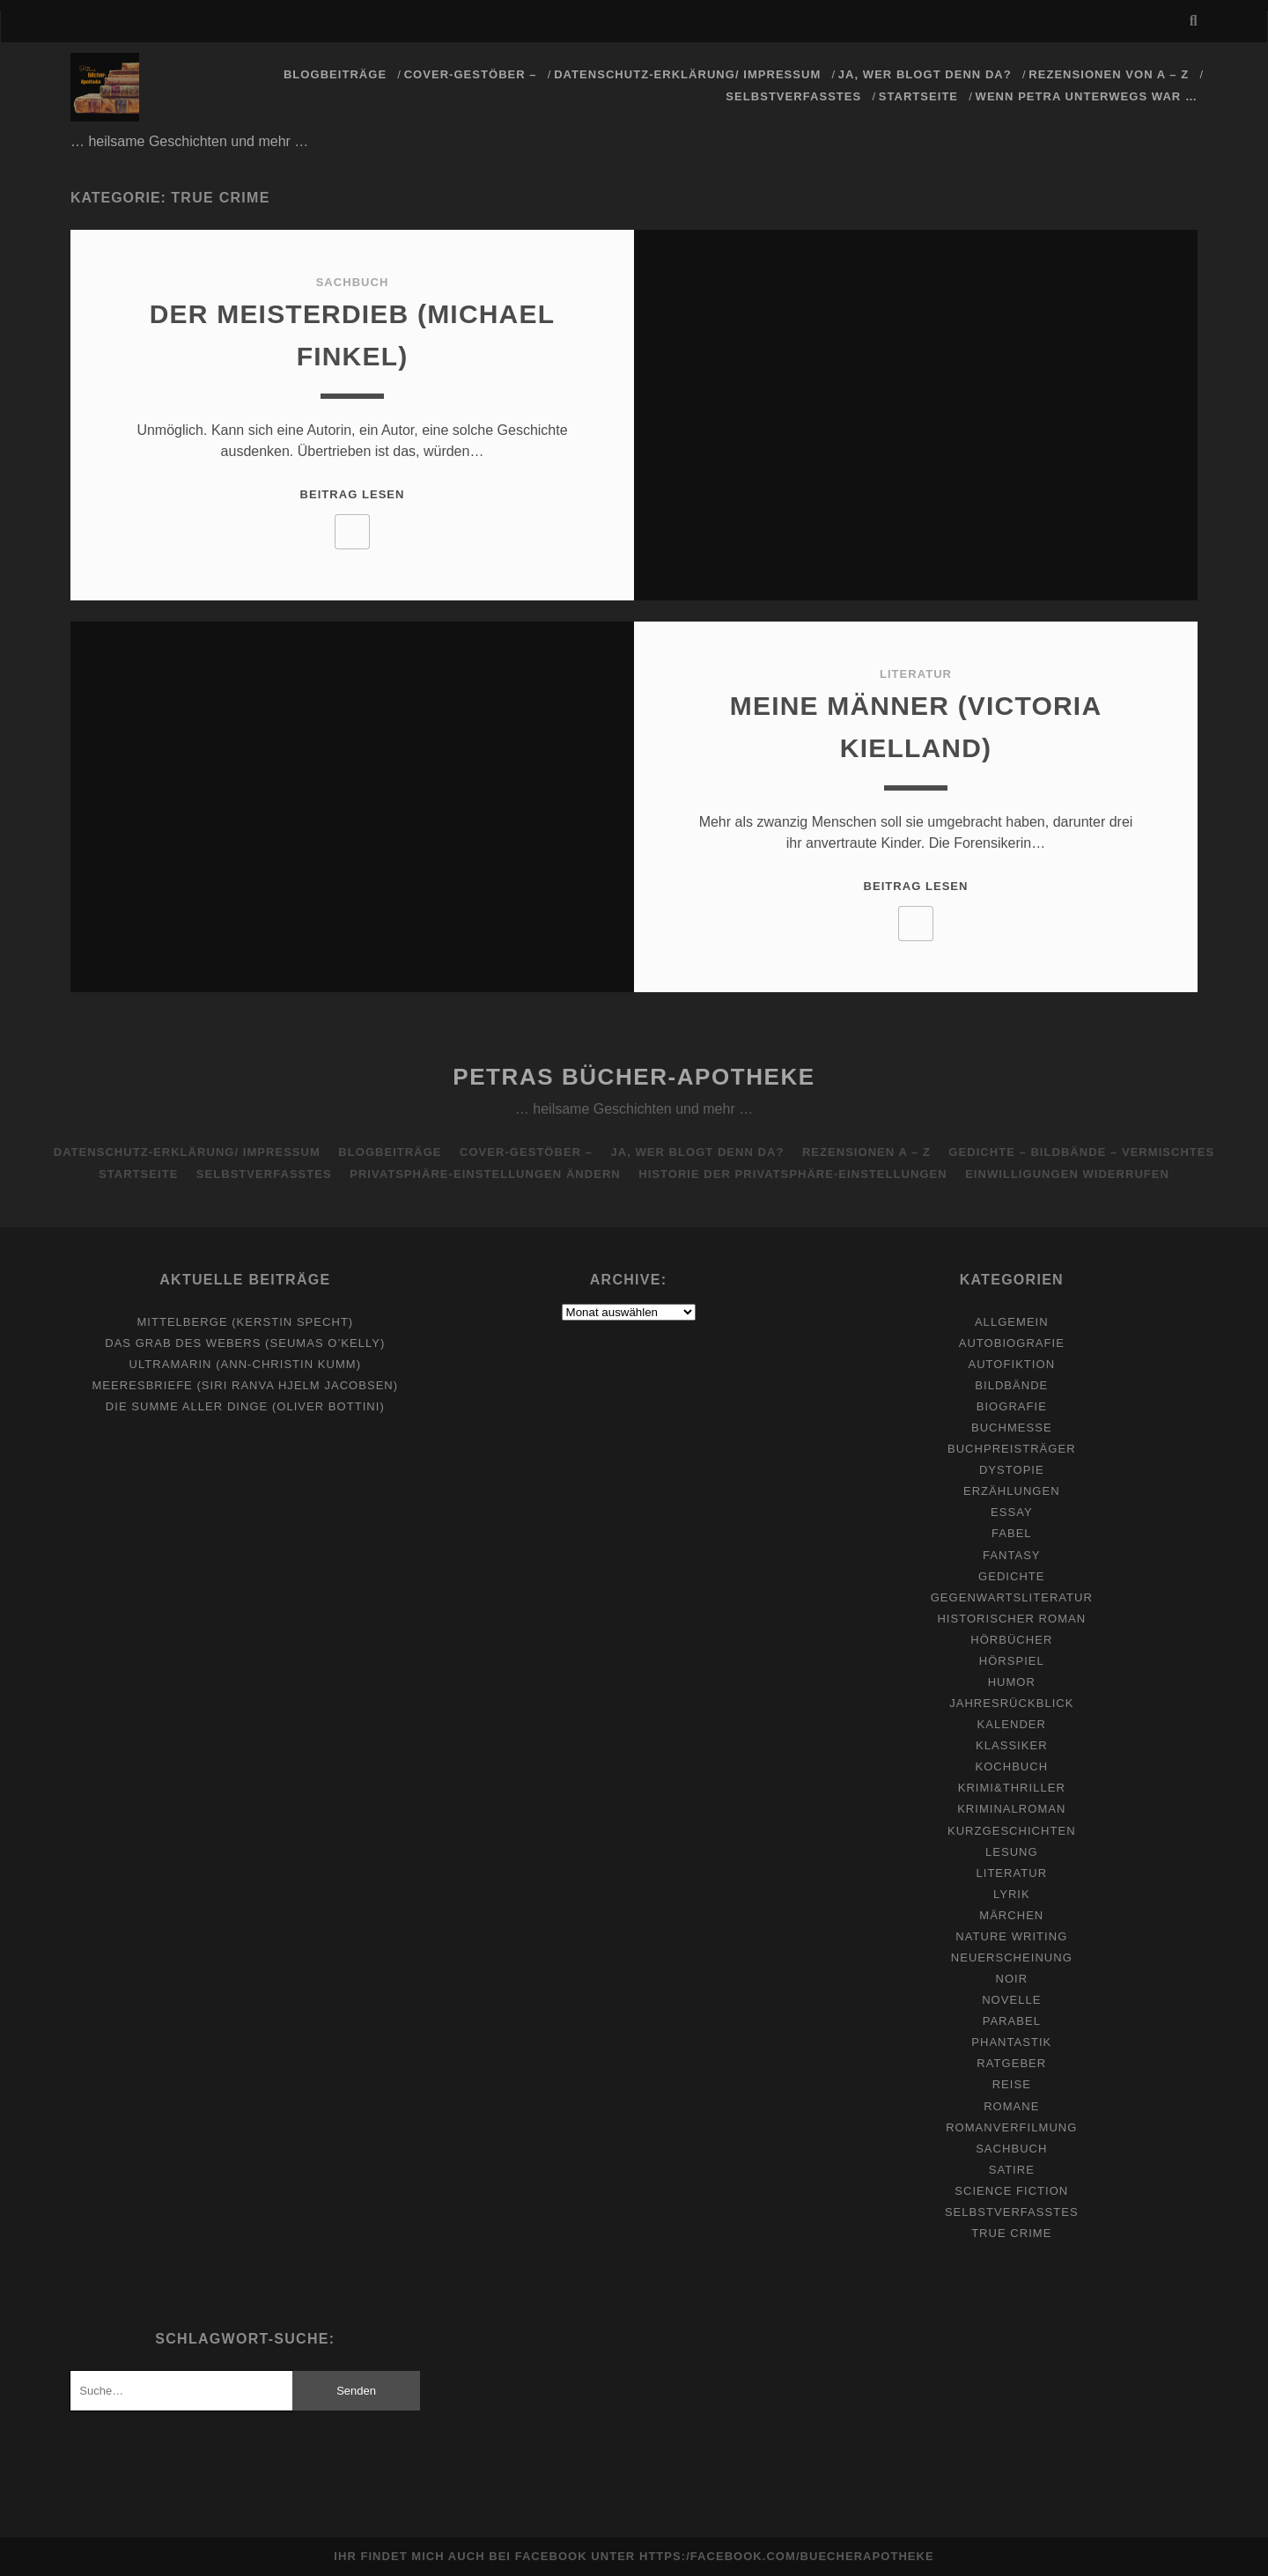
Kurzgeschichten (1011, 1830)
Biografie (1012, 1406)
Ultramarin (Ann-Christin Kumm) (245, 1364)
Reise (1011, 2084)
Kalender (1011, 1724)
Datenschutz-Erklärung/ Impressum (687, 74)
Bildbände (1011, 1385)
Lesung (1011, 1851)
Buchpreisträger (1011, 1448)
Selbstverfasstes (793, 96)
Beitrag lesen (352, 494)
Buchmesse (1011, 1427)
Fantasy (1012, 1555)
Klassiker (1012, 1745)
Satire (1012, 2169)
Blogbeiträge (335, 74)
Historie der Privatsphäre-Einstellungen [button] (792, 1174)
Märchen (1011, 1915)
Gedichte (1011, 1576)
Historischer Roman (1011, 1618)
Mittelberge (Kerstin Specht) (244, 1321)
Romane (1011, 2106)
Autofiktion (1011, 1364)
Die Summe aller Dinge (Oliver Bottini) (245, 1406)
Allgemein (1012, 1321)
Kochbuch (1011, 1766)
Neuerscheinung (1012, 1957)
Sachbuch (352, 282)
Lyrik (1011, 1894)
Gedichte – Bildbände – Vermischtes (1081, 1152)
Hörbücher (1011, 1639)
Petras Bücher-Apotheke (634, 1077)
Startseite (918, 96)
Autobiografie (1012, 1343)
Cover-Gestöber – (470, 74)
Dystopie (1011, 1469)
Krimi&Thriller (1011, 1787)
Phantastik (1011, 2042)
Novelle (1011, 1999)
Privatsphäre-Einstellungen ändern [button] (485, 1174)
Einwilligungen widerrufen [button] (1067, 1174)
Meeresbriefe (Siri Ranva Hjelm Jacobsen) (245, 1385)
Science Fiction (1011, 2190)
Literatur (916, 674)
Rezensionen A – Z (866, 1152)
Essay (1012, 1512)
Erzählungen (1011, 1491)
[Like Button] (352, 532)
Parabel (1012, 2021)
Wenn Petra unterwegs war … (1087, 96)
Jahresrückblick (1011, 1703)
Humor (1012, 1682)
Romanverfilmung (1011, 2127)
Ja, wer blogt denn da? (925, 74)
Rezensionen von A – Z (1108, 74)
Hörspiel (1011, 1660)
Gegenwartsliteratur (1012, 1597)
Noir (1011, 1978)
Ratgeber (1011, 2063)
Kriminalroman (1011, 1808)
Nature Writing (1011, 1936)
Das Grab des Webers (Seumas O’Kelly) (245, 1343)
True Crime (1011, 2233)
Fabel (1012, 1533)
